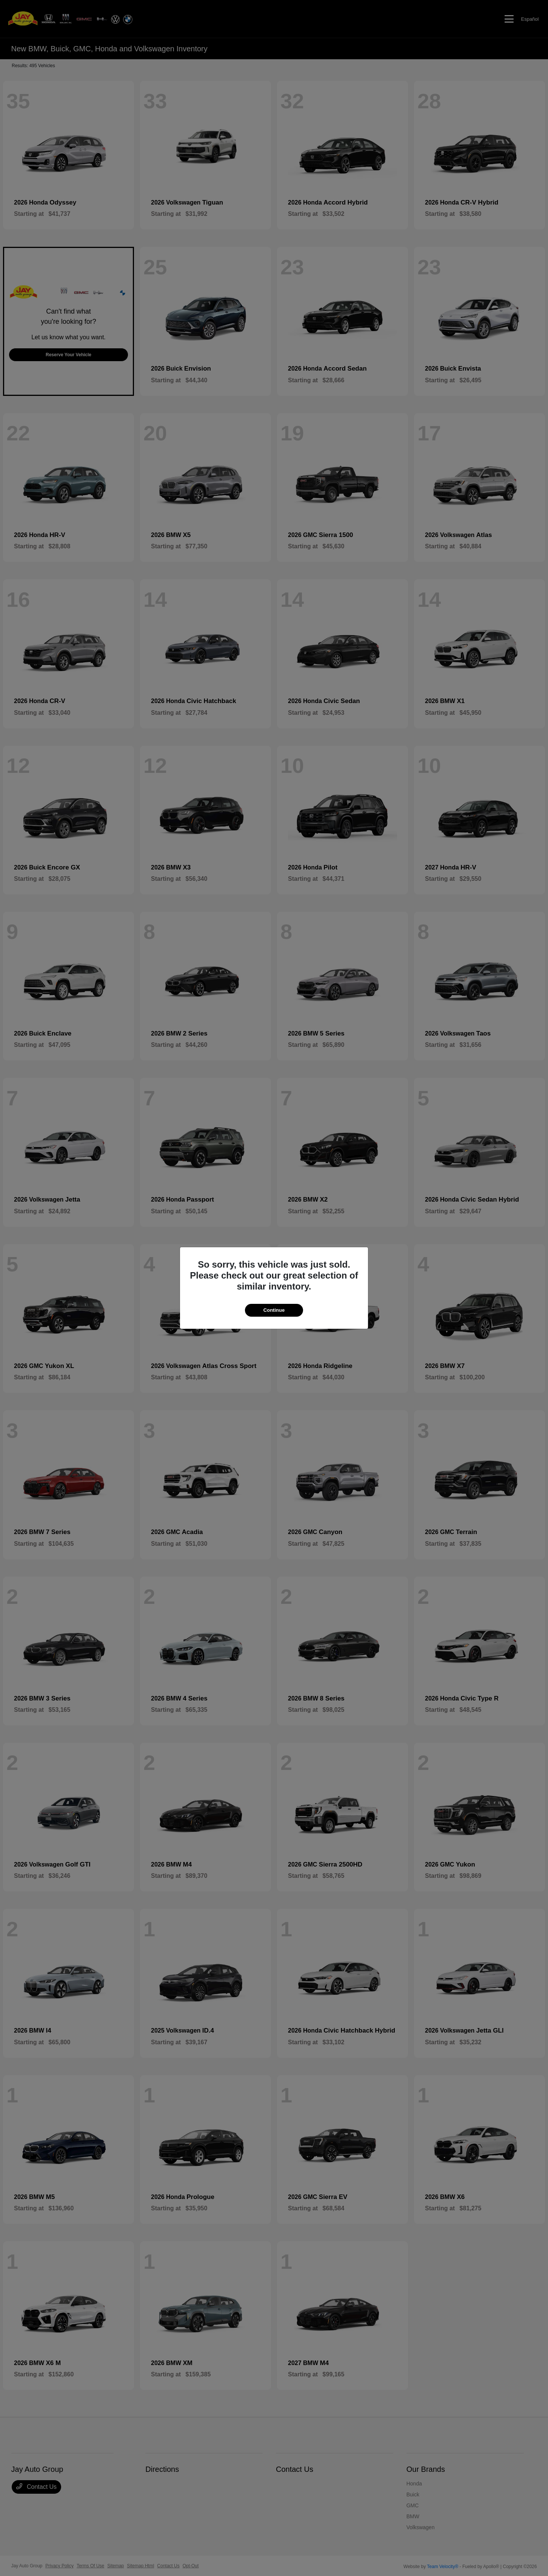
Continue (274, 1310)
